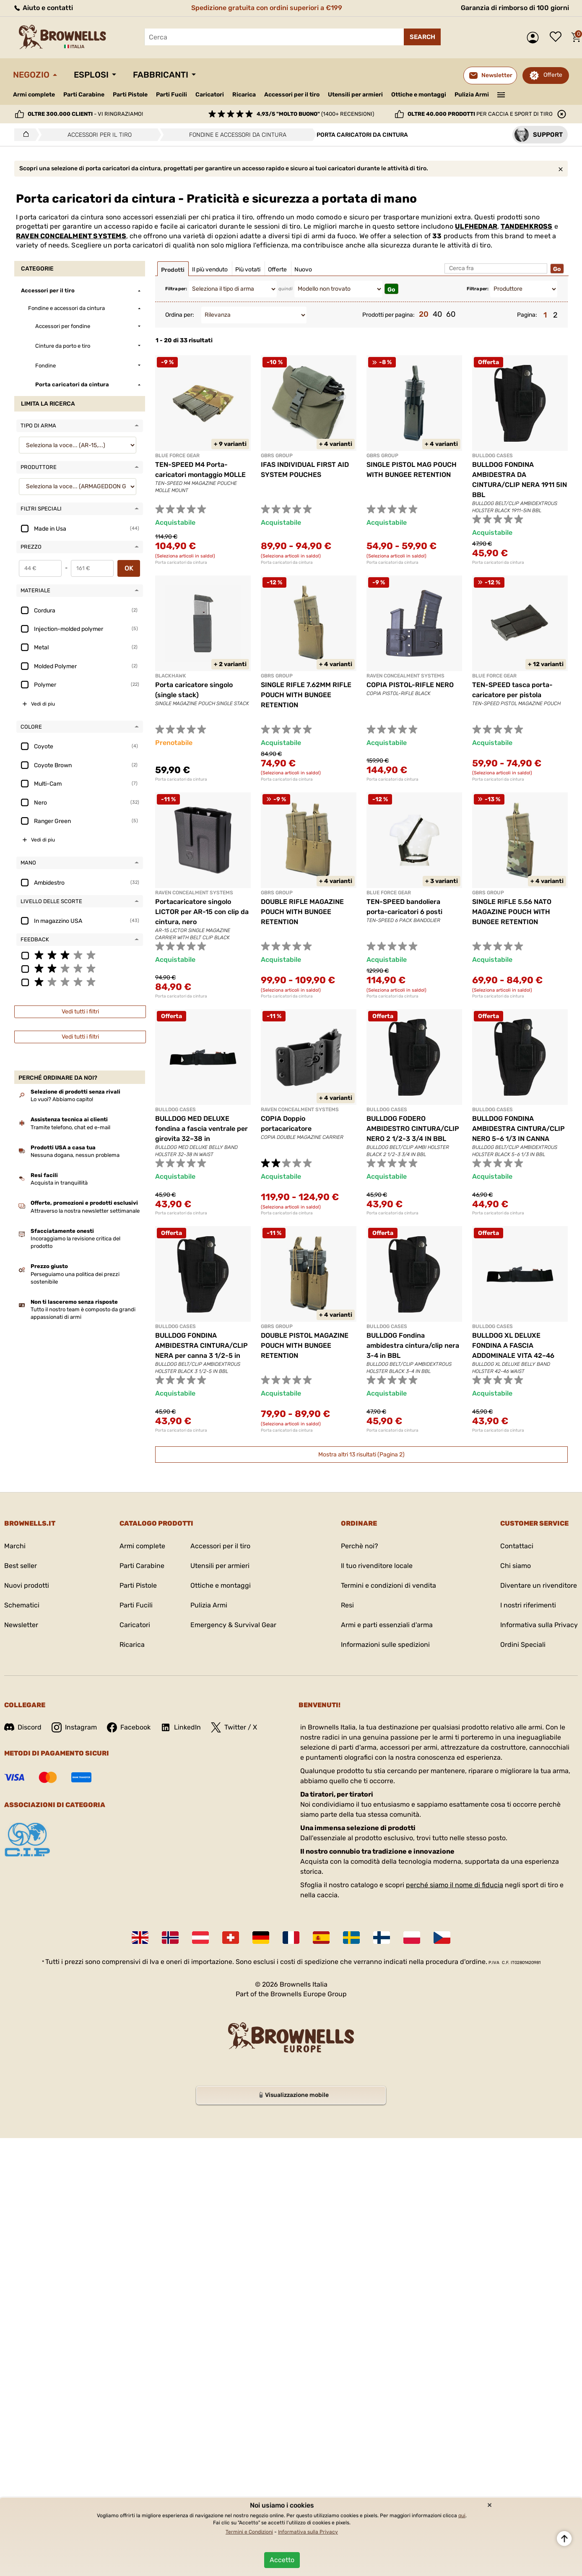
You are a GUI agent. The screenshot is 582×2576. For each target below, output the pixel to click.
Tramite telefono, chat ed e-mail (70, 1127)
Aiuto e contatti (43, 8)
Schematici (21, 1605)
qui (461, 2516)
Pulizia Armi (472, 94)
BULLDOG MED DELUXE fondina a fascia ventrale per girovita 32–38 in (201, 1129)
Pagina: (527, 314)
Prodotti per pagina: (388, 314)
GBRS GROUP (277, 455)
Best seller (20, 1566)
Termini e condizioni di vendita (388, 1585)
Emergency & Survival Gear (233, 1625)
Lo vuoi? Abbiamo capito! (62, 1099)
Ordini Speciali (523, 1645)
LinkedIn (181, 1727)
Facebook (129, 1727)
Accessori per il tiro (292, 95)
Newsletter (21, 1625)
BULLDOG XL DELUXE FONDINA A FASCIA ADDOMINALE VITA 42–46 (513, 1345)
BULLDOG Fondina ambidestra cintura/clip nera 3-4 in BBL (412, 1345)
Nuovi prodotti (26, 1585)
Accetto (282, 2560)
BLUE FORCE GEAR (177, 455)
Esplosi (91, 75)
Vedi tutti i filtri (80, 1011)
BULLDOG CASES (492, 455)
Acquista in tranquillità (59, 1183)
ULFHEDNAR (476, 226)
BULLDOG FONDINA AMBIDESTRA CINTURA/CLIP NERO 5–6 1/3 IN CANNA (518, 1129)
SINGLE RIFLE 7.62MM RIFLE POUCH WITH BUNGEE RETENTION (306, 695)
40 (437, 314)
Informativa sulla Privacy (539, 1625)
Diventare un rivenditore (538, 1585)
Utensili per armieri (355, 94)
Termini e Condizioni (249, 2532)
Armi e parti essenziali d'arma (387, 1625)
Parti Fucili (171, 94)
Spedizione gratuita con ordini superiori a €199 (266, 8)
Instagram (74, 1727)
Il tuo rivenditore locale (377, 1566)
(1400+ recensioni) (315, 114)
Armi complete (34, 94)
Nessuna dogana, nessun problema (75, 1155)
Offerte (552, 74)
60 (450, 314)
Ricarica (244, 94)
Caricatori (209, 94)
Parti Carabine (83, 94)
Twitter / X (234, 1727)
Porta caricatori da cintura (181, 562)
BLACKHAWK (170, 676)
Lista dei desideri (557, 37)
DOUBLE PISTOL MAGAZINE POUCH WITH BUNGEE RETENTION (304, 1345)
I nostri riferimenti (528, 1605)
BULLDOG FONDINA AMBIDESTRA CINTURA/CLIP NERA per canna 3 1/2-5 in (201, 1345)
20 (424, 314)
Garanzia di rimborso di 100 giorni (515, 8)
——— (501, 94)
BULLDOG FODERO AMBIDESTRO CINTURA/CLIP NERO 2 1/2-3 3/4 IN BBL (412, 1129)
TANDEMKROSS (526, 226)
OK (129, 568)
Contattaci (516, 1546)
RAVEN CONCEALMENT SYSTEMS (71, 236)
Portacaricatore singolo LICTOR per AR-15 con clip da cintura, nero (202, 912)
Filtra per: (176, 289)
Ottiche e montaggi (418, 94)
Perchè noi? (359, 1546)
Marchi (15, 1546)
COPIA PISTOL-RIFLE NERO (410, 685)
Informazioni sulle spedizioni (385, 1645)
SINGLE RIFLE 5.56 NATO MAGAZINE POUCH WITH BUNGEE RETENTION (511, 912)
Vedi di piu (43, 704)
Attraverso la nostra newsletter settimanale (85, 1211)
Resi (347, 1605)
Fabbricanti (160, 75)
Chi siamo (515, 1566)
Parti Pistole (130, 94)
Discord (23, 1727)
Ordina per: (179, 314)
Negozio (31, 75)
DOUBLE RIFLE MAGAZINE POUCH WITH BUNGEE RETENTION (302, 912)
